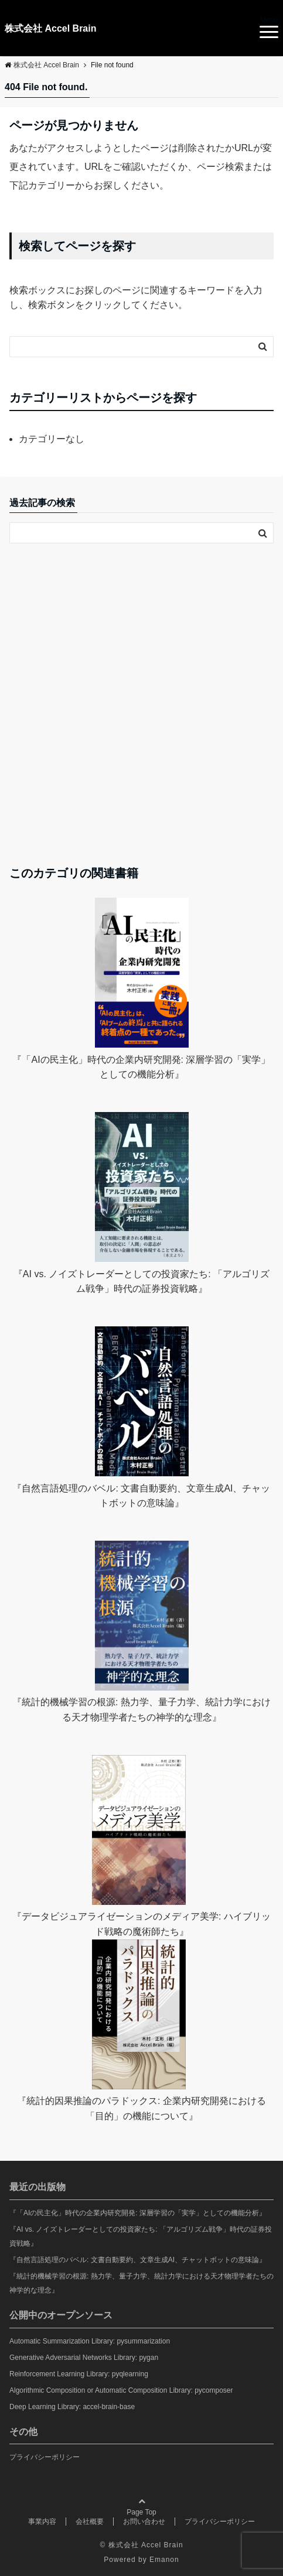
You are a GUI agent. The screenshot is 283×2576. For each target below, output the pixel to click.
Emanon (164, 2560)
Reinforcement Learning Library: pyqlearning (78, 2374)
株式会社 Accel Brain (50, 28)
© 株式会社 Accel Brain (141, 2545)
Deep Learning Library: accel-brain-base (72, 2407)
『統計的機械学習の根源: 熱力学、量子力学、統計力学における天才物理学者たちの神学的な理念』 (141, 2283)
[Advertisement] (141, 703)
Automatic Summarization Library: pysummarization (89, 2341)
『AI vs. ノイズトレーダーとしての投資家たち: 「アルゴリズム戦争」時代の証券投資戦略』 (140, 2236)
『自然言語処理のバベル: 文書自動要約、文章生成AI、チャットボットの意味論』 (137, 2260)
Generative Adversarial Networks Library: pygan (83, 2357)
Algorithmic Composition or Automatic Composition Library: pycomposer (121, 2390)
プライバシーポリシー (44, 2457)
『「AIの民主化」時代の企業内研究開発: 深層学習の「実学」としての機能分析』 (137, 2213)
